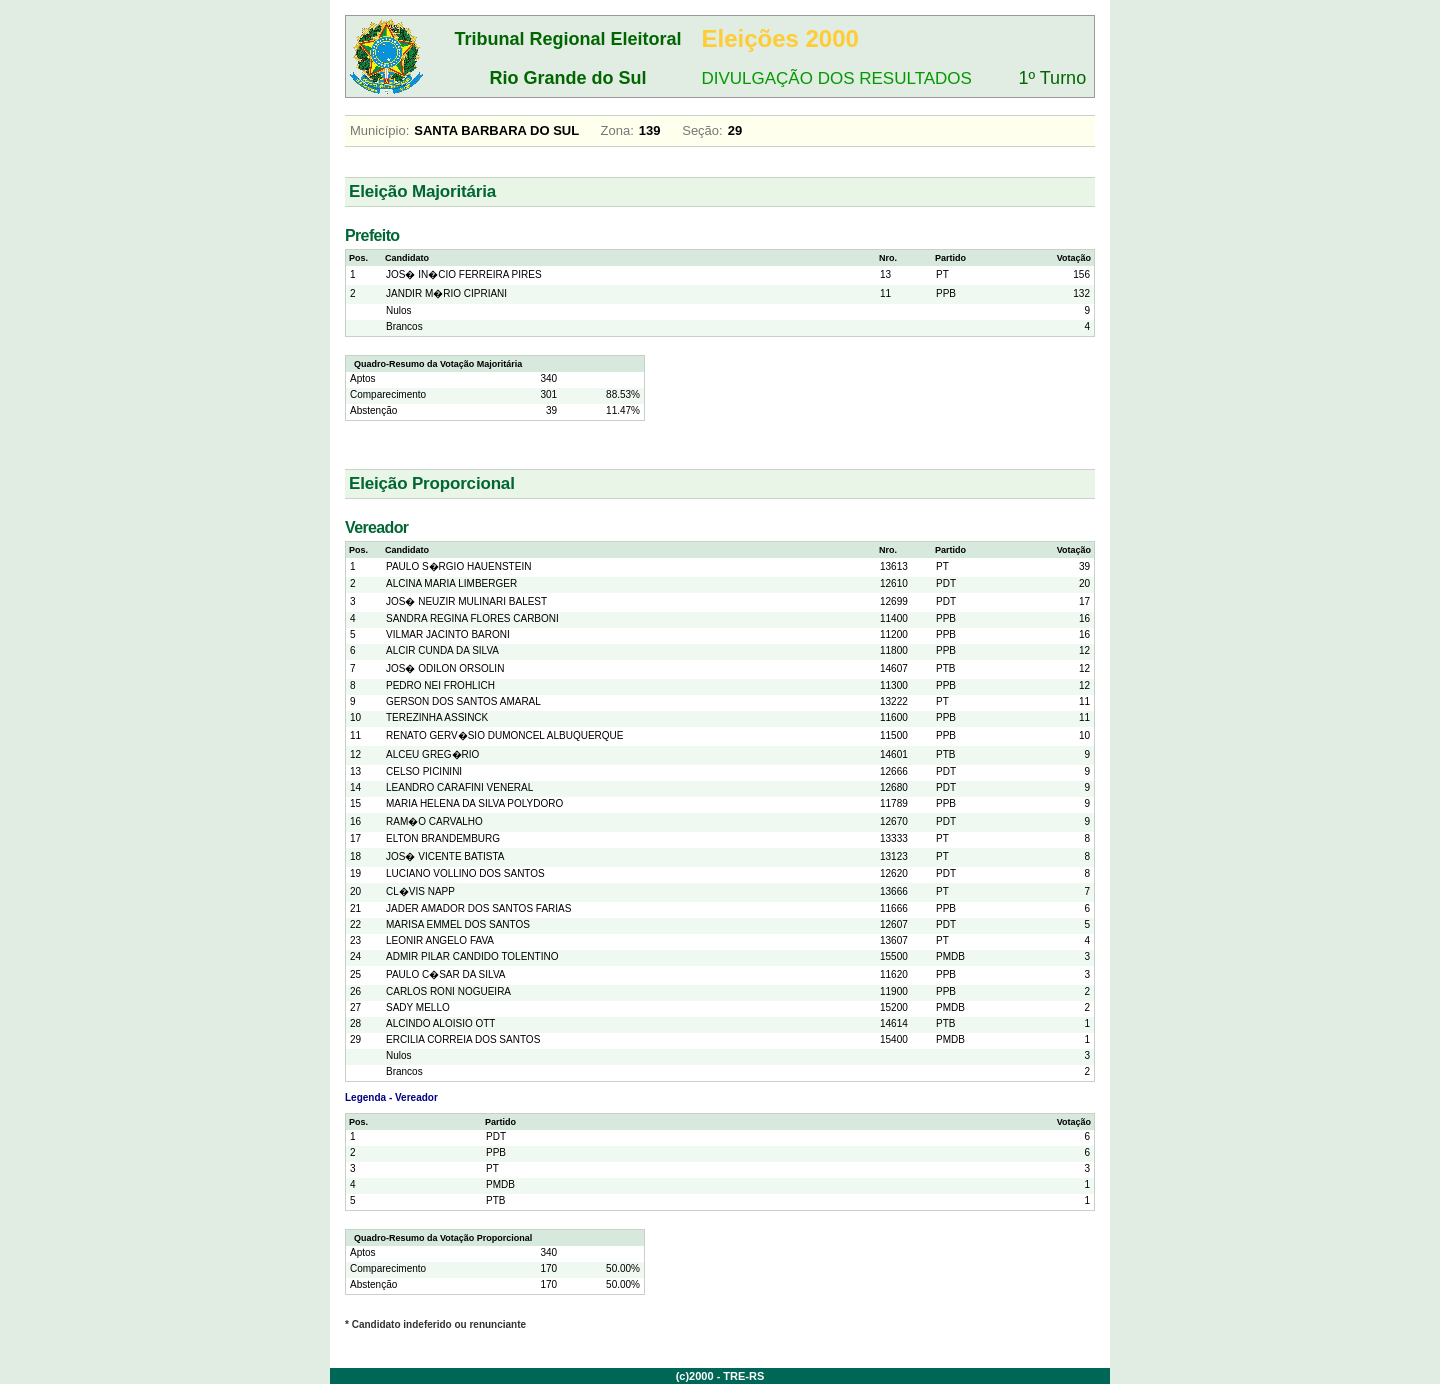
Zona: (617, 130)
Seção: (702, 130)
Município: (379, 130)
